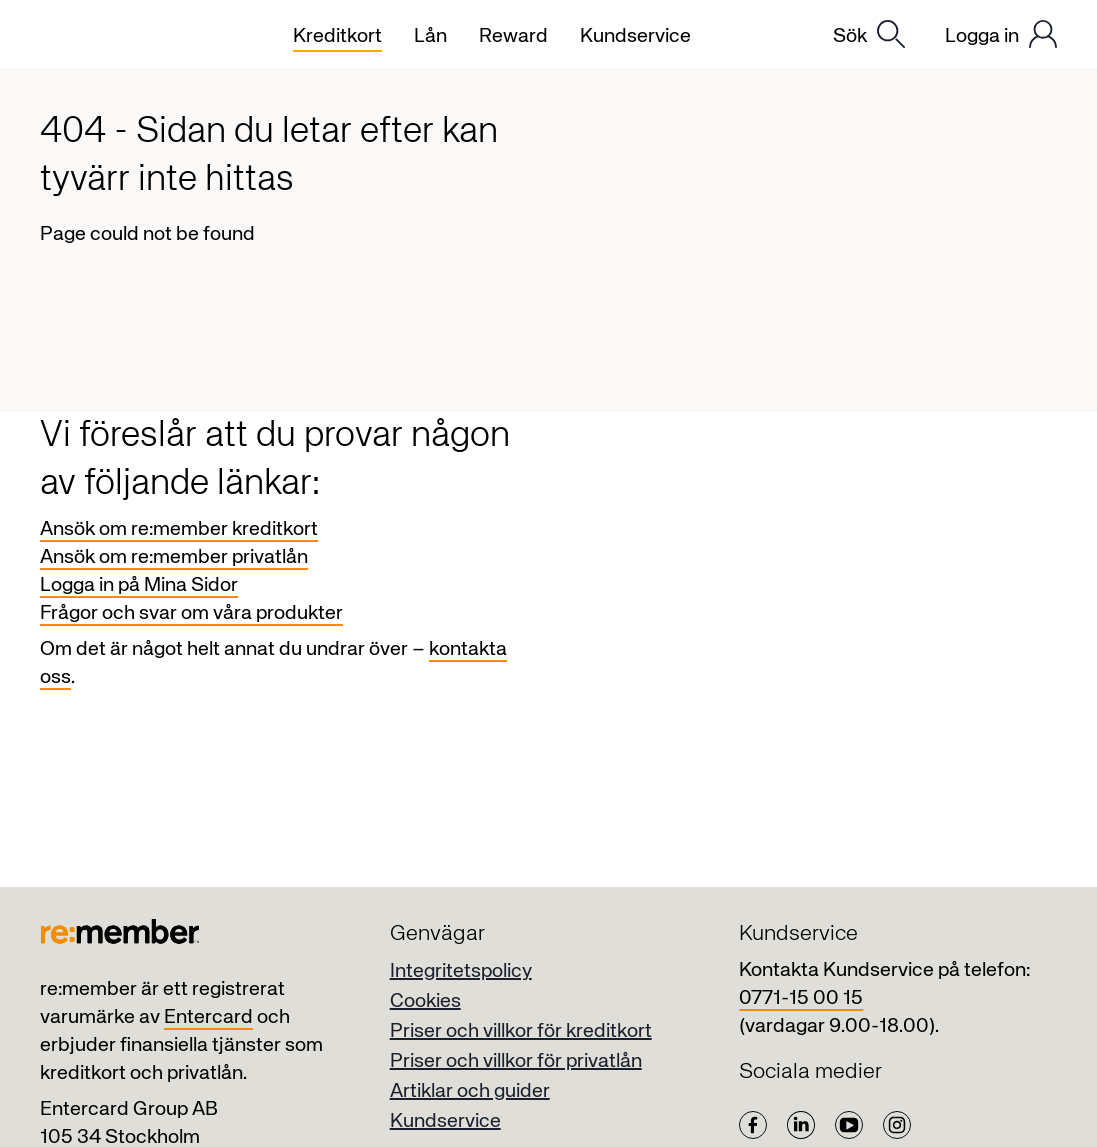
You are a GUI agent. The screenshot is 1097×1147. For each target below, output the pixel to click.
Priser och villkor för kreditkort (521, 1031)
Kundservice (445, 1121)
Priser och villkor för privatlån (516, 1061)
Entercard (208, 1017)
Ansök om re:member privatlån (174, 557)
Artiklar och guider (470, 1091)
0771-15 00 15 (801, 998)
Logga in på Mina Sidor (139, 585)
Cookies (425, 1001)
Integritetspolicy (461, 971)
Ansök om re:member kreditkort (179, 529)
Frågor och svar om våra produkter (191, 613)
